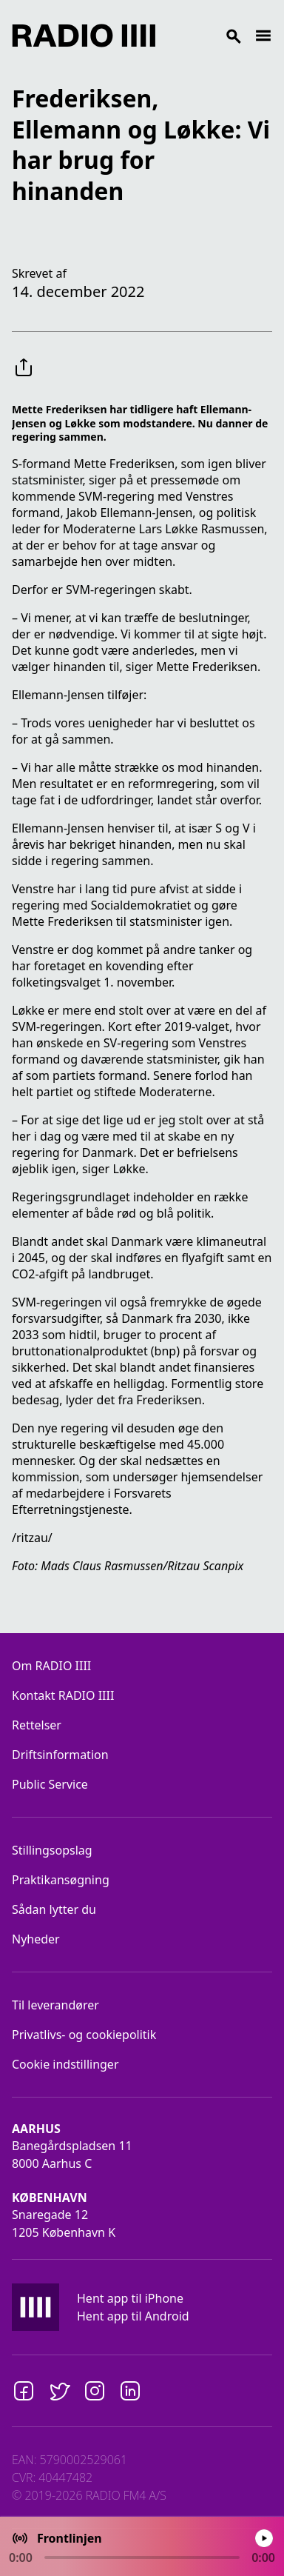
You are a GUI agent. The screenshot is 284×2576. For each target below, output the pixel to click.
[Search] (205, 35)
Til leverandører (55, 2005)
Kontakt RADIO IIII (63, 1695)
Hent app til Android (133, 2316)
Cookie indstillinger (65, 2064)
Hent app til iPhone (130, 2298)
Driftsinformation (60, 1754)
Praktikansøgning (60, 1880)
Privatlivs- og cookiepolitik (84, 2034)
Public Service (50, 1784)
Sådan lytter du (54, 1909)
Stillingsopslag (52, 1850)
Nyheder (36, 1939)
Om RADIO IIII (51, 1666)
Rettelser (36, 1725)
